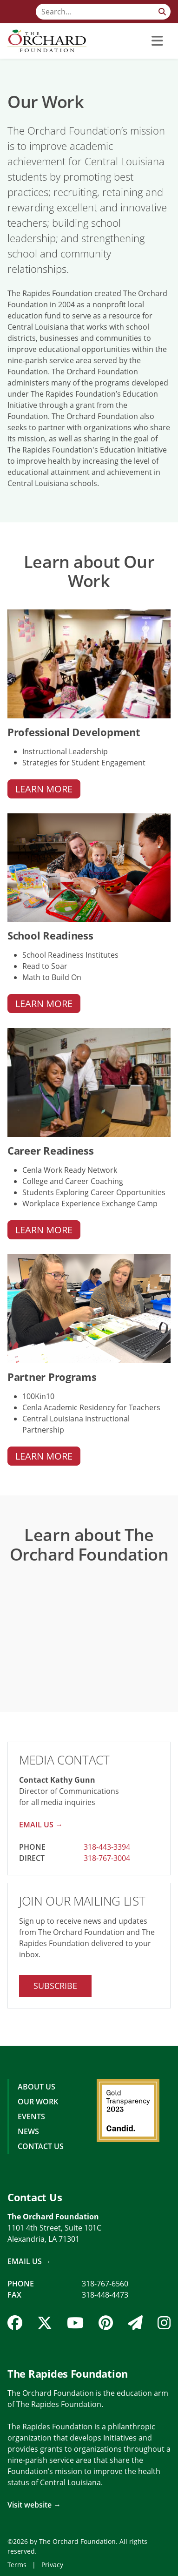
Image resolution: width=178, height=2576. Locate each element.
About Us (36, 2087)
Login (7, 2569)
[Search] (103, 12)
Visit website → (34, 2505)
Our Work (38, 2101)
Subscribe (55, 1985)
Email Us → (41, 1824)
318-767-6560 (105, 2284)
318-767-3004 (107, 1858)
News (28, 2131)
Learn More (44, 789)
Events (31, 2116)
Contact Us (41, 2146)
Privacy (52, 2564)
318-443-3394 (107, 1847)
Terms (16, 2564)
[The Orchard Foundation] (46, 41)
